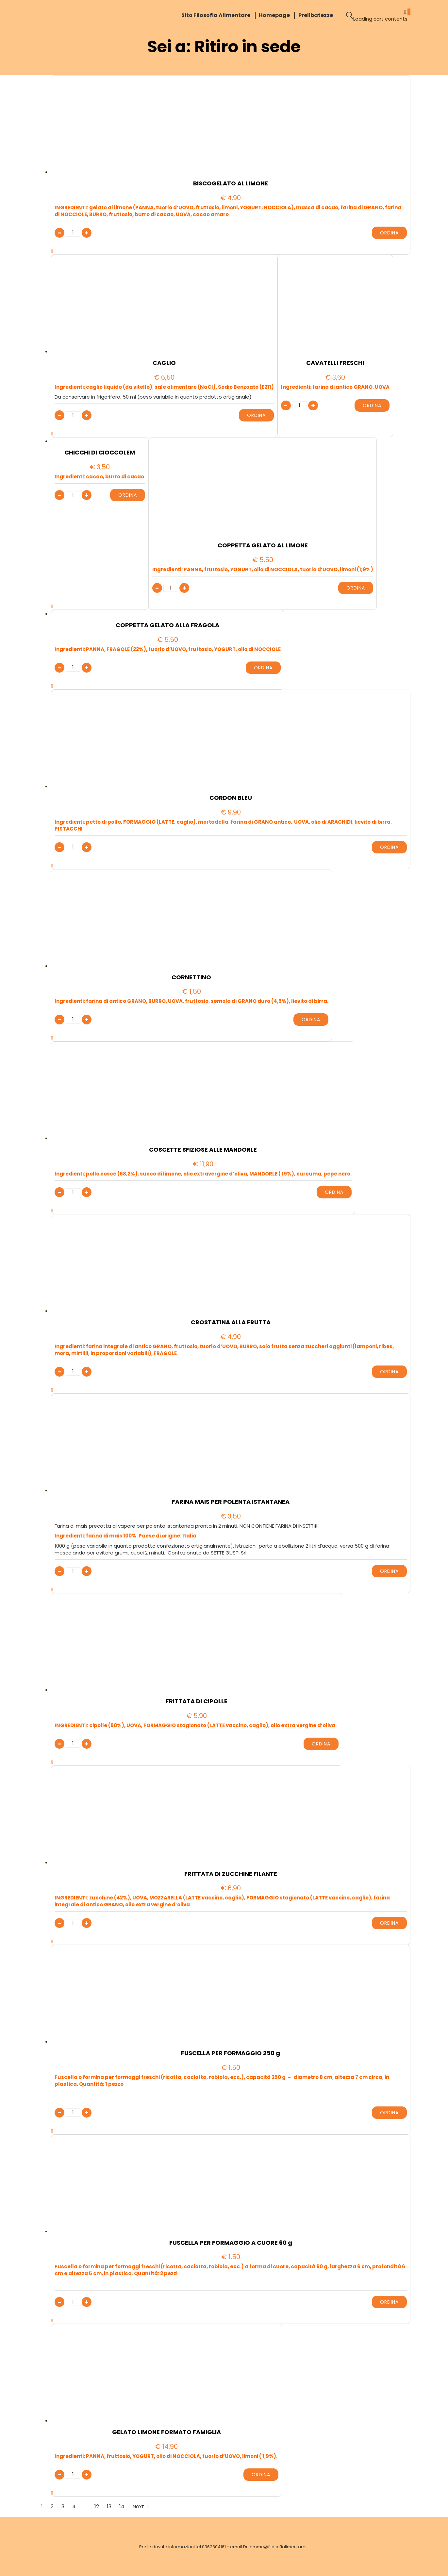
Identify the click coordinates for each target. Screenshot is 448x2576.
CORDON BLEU (230, 798)
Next (140, 2506)
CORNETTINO (191, 977)
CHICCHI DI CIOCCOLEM (99, 452)
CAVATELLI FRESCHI (335, 363)
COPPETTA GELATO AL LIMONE (263, 545)
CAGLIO (164, 363)
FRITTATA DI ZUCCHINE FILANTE (230, 1874)
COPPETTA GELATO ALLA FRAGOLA (167, 625)
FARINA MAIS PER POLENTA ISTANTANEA (231, 1502)
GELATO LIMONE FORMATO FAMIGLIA (166, 2432)
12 (96, 2506)
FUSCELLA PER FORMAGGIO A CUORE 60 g (230, 2243)
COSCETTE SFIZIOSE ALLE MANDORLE (203, 1149)
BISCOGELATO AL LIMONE (230, 183)
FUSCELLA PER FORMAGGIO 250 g (230, 2053)
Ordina (389, 233)
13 (109, 2506)
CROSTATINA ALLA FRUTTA (231, 1322)
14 (121, 2506)
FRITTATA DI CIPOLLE (196, 1701)
